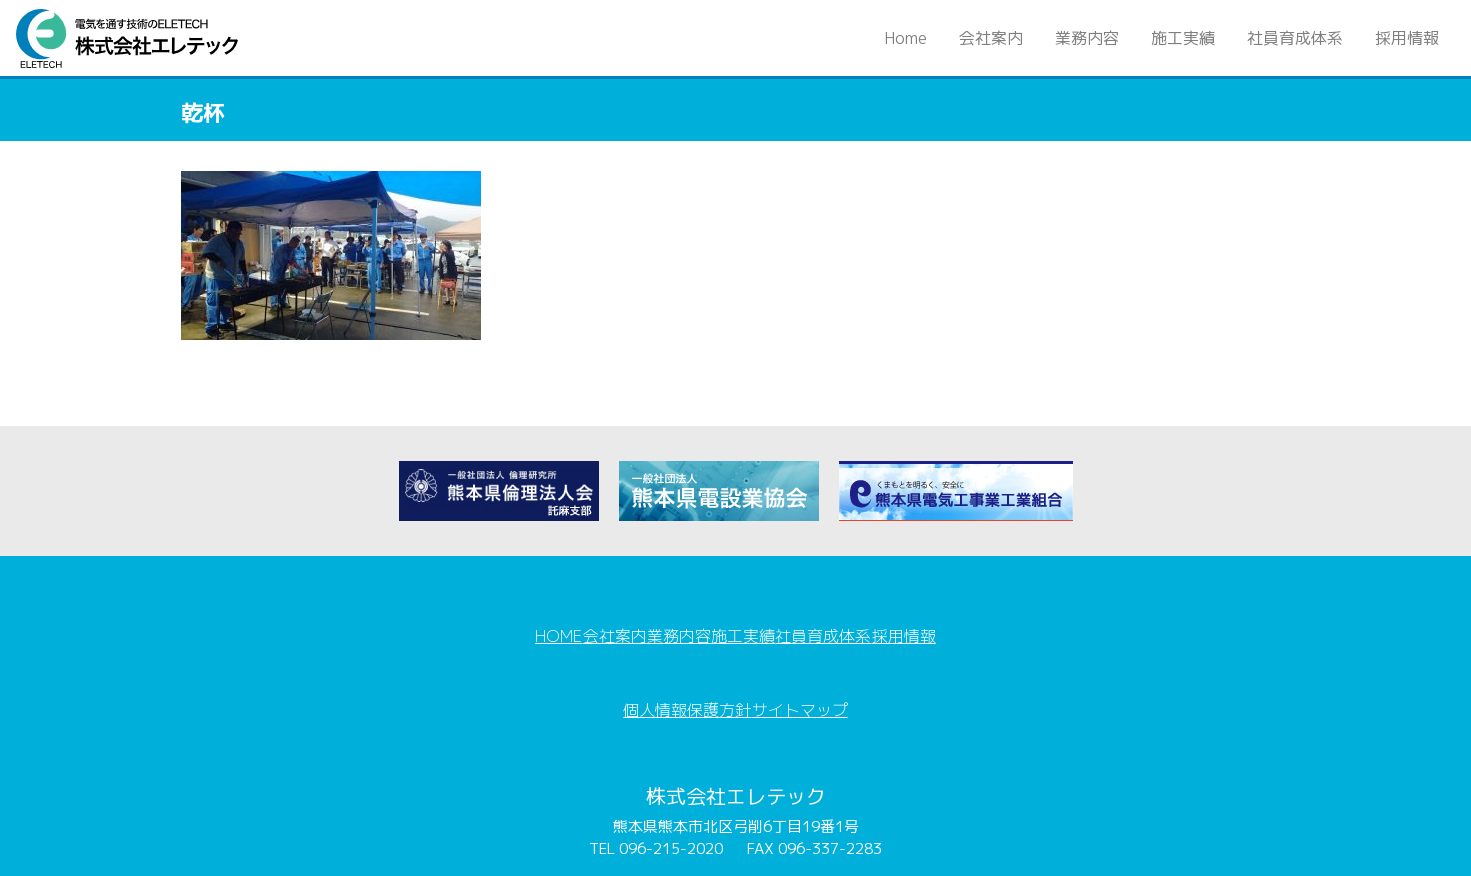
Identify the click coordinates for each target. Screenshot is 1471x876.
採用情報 (1407, 38)
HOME (519, 623)
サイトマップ (808, 675)
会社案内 (991, 38)
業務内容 (1087, 38)
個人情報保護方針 (680, 675)
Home (913, 37)
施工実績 (1183, 38)
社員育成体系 (1295, 38)
